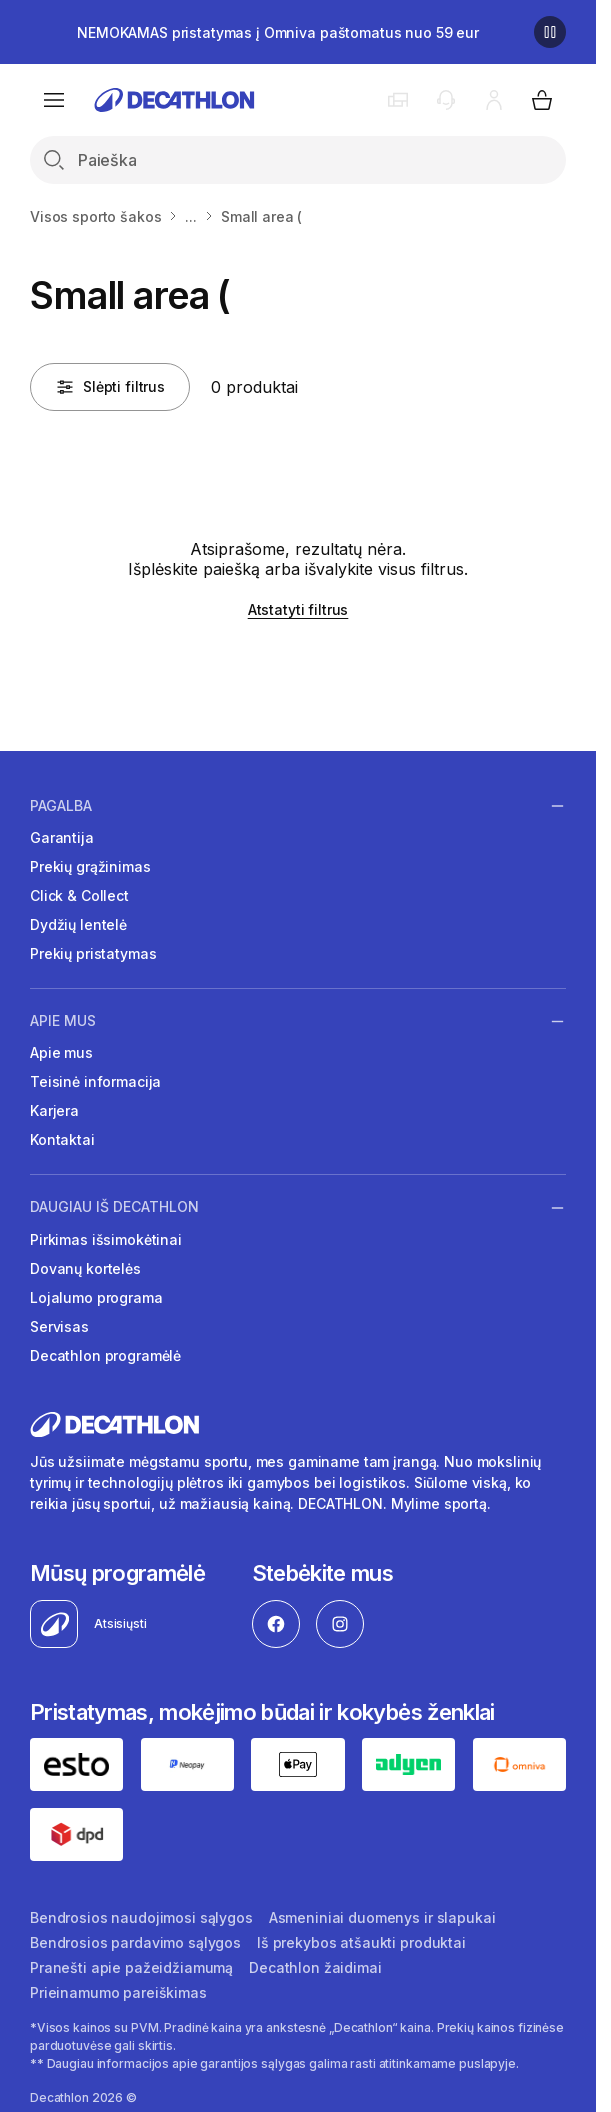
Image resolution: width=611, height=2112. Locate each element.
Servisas (59, 1326)
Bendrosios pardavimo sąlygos (135, 1942)
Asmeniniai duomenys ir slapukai (382, 1917)
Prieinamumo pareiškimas (118, 1992)
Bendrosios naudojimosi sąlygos (141, 1917)
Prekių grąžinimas (90, 866)
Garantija (62, 837)
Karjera (54, 1110)
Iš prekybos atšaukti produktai (361, 1942)
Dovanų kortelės (85, 1268)
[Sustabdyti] (550, 32)
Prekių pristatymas (93, 953)
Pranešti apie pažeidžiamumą (131, 1967)
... (191, 216)
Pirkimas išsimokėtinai (106, 1239)
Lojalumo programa (96, 1297)
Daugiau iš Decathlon (114, 1207)
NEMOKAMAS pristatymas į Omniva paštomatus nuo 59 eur (278, 32)
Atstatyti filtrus (298, 609)
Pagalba (61, 805)
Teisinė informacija (95, 1081)
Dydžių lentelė (78, 924)
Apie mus (63, 1021)
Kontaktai (62, 1139)
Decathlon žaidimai (315, 1967)
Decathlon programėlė (105, 1355)
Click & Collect (79, 895)
